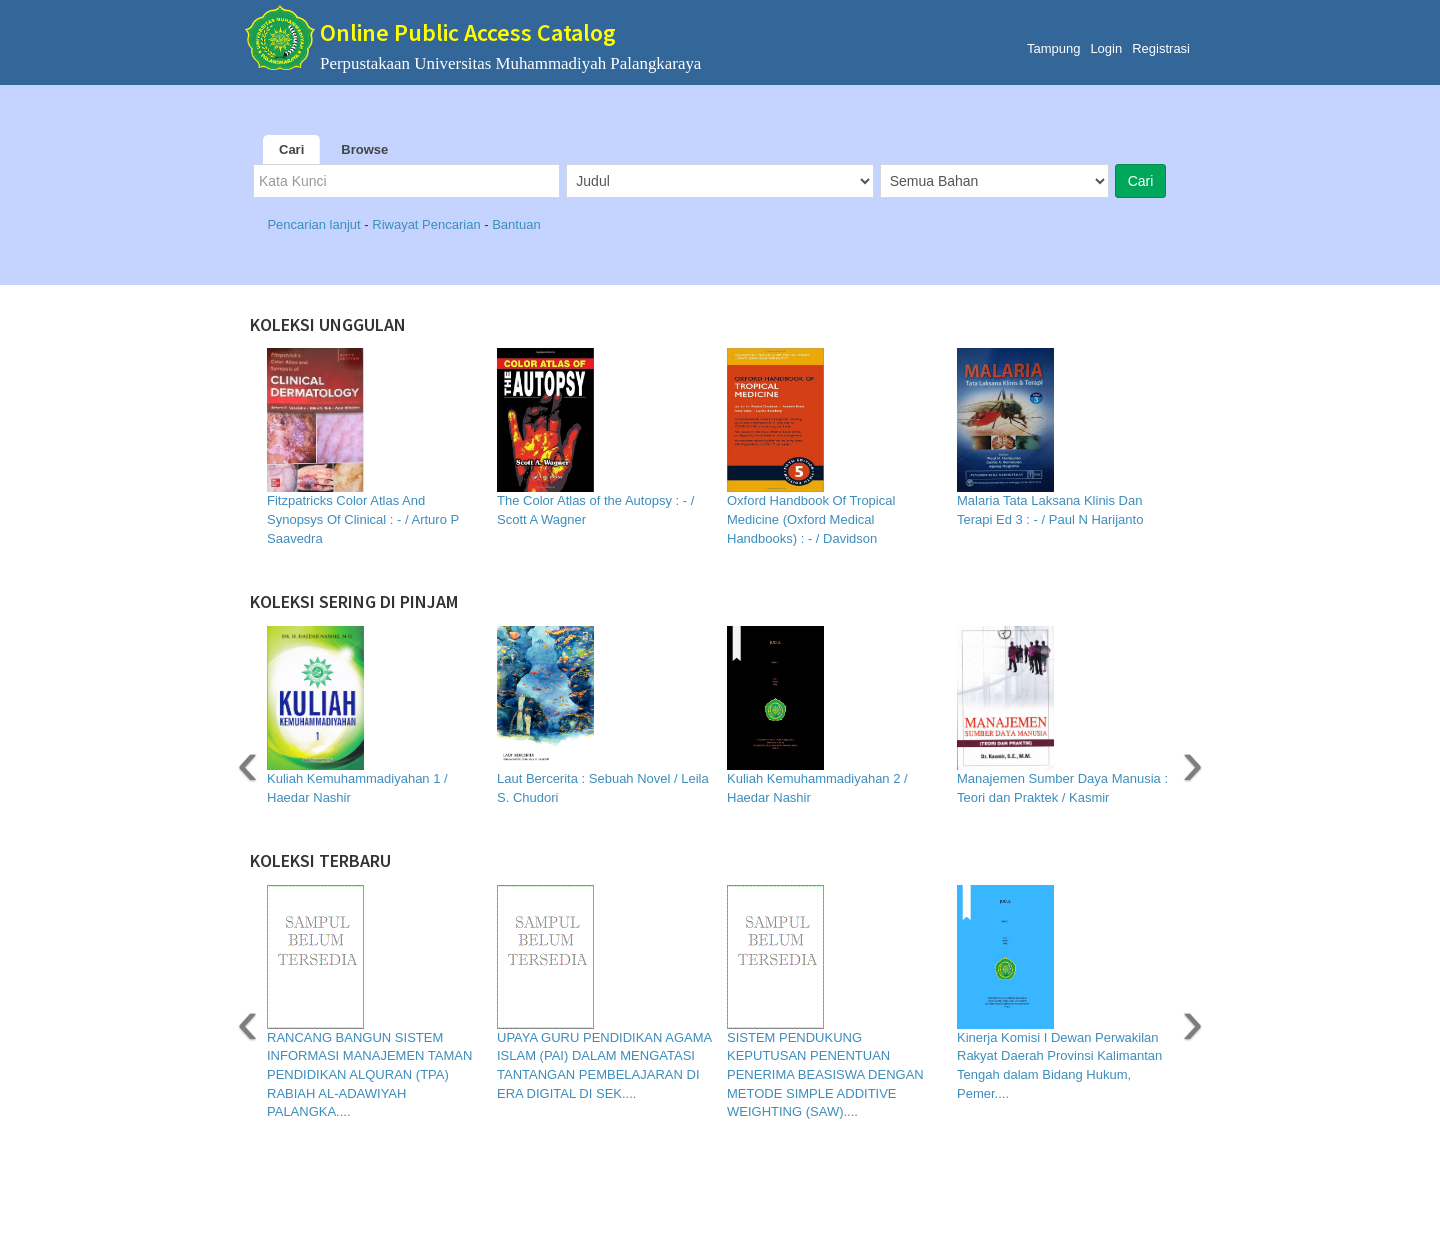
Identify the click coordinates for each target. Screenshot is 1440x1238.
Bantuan (516, 224)
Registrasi (1161, 48)
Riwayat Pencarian (428, 224)
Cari (291, 149)
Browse (364, 149)
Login (1106, 48)
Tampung (1053, 48)
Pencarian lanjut (315, 224)
